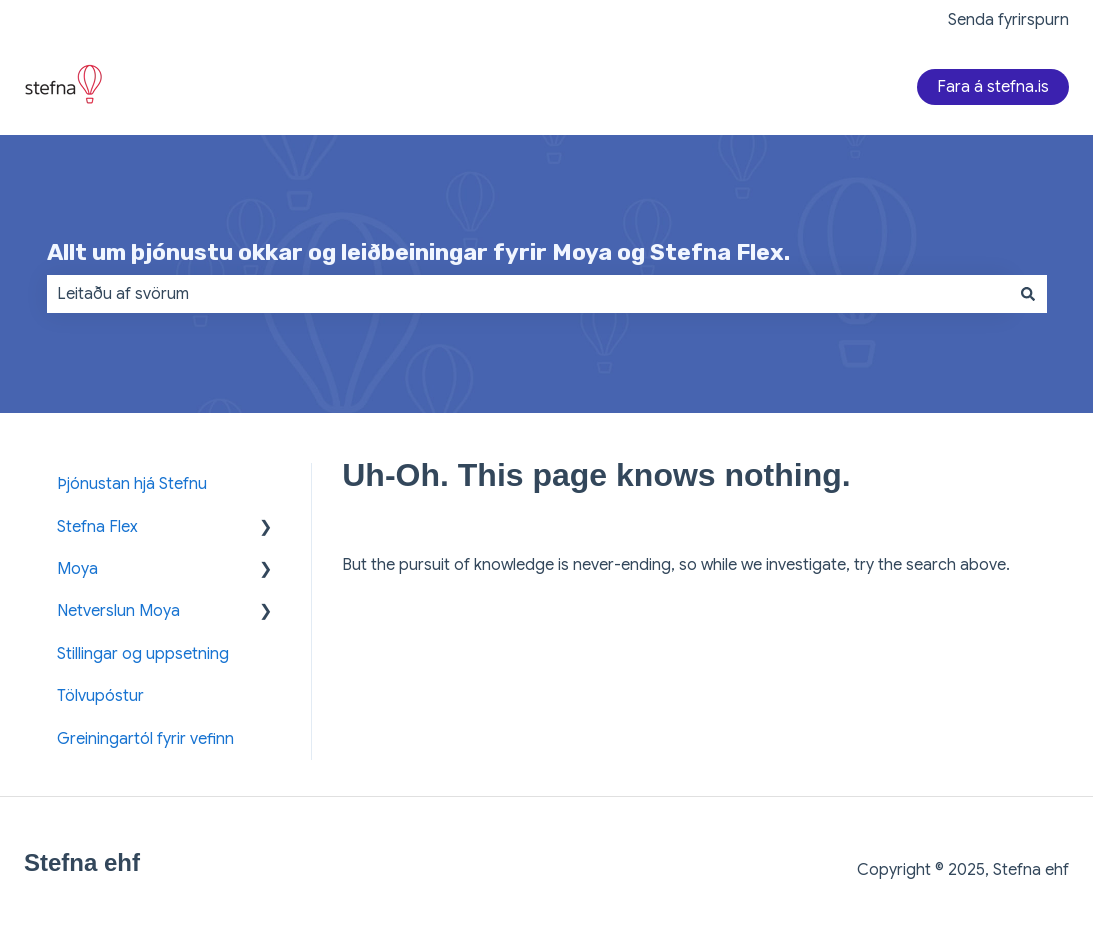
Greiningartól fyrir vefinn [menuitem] (145, 739)
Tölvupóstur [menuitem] (100, 696)
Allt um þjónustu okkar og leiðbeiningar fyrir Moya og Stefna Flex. (418, 252)
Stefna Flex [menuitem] (97, 527)
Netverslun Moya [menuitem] (118, 611)
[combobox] (528, 294)
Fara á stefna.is (993, 87)
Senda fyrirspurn (1008, 20)
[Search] (1028, 294)
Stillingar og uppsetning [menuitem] (143, 654)
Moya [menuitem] (77, 569)
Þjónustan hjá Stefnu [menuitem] (132, 484)
